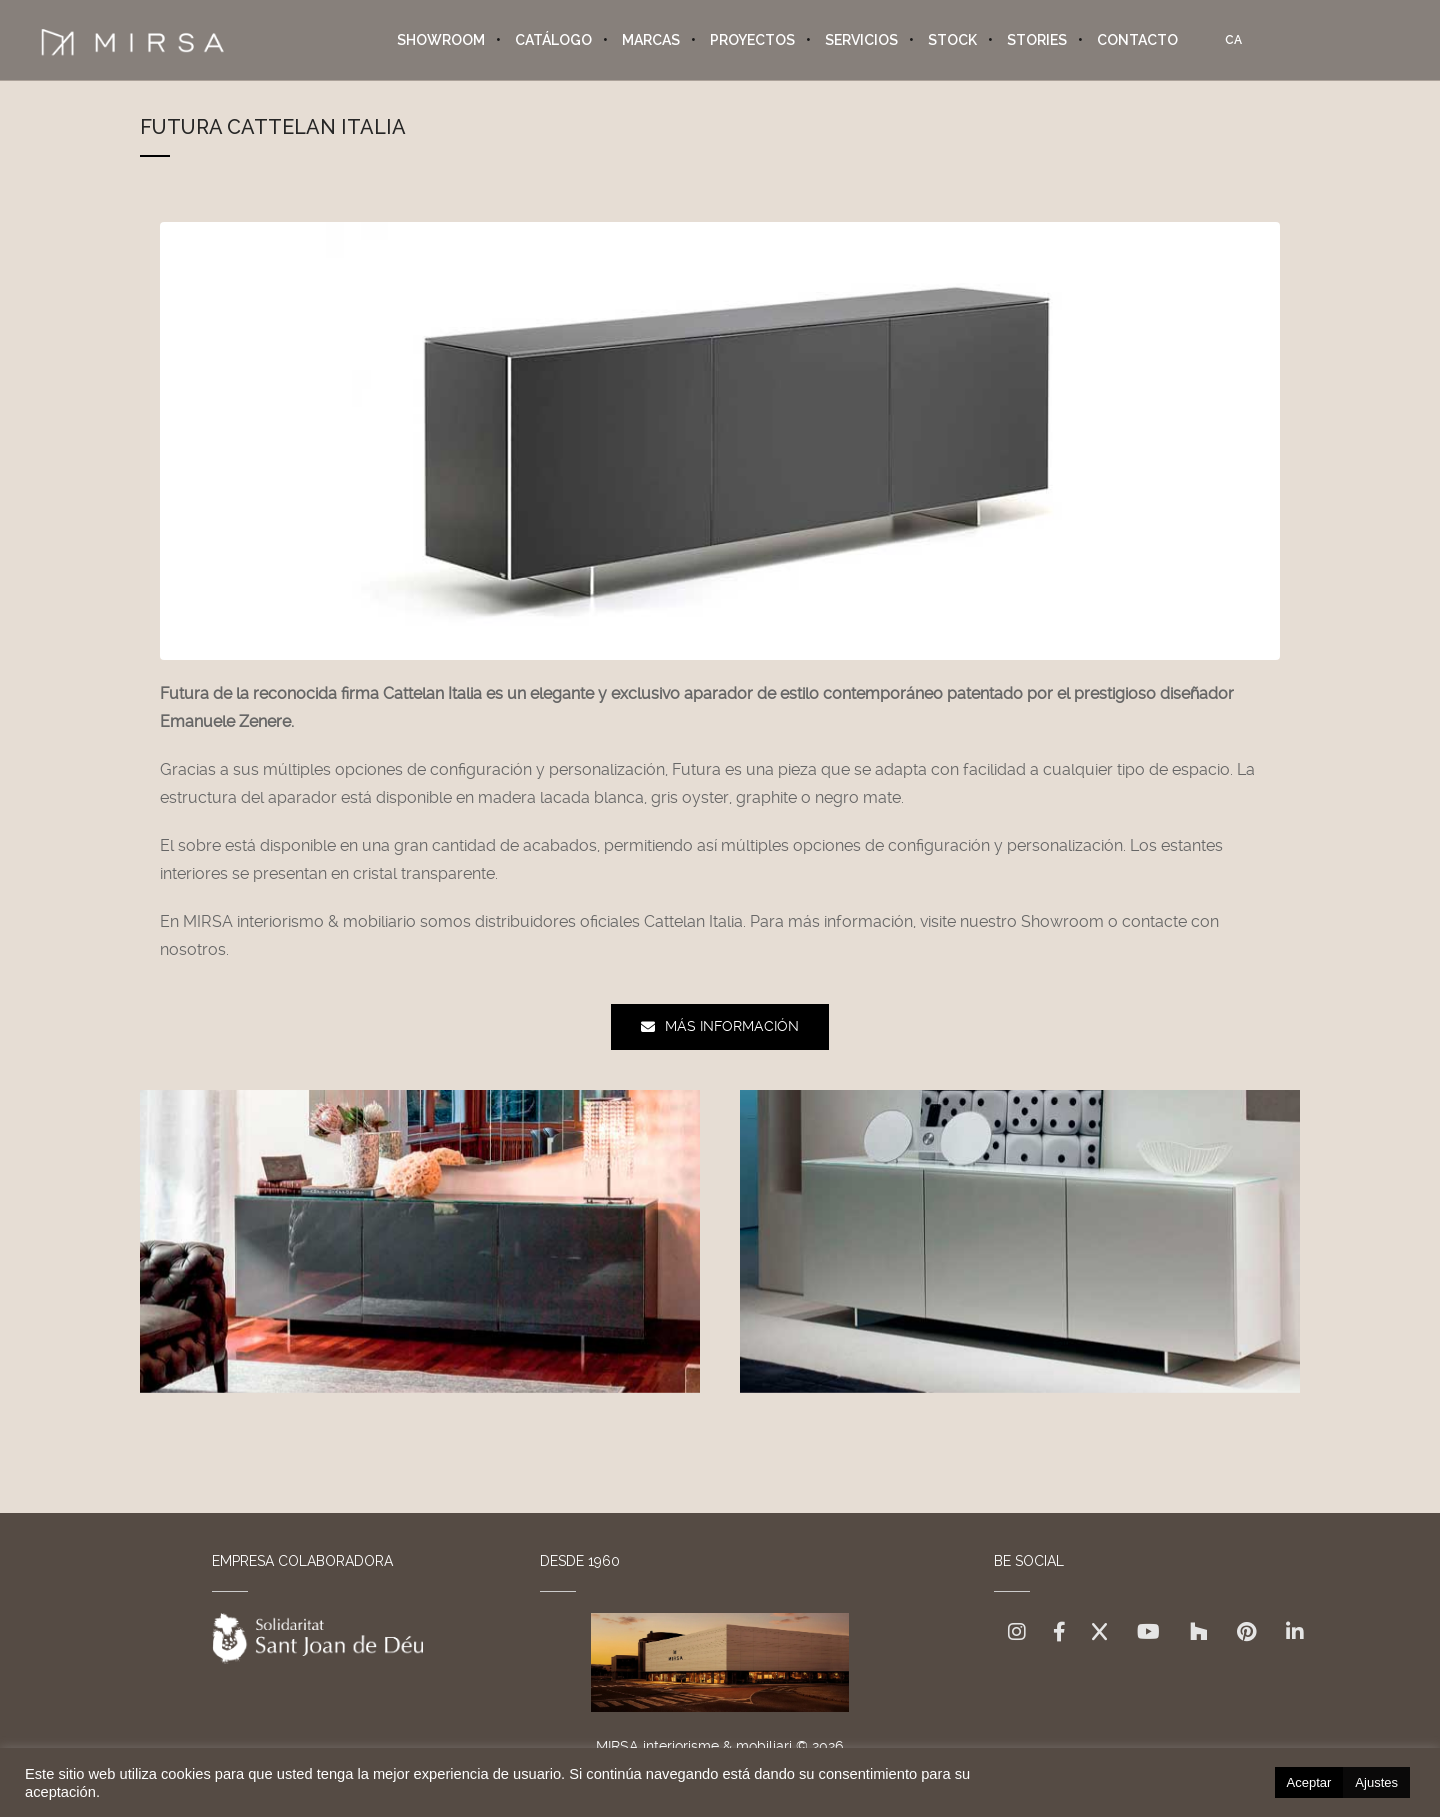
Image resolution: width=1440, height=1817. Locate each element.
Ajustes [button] (1376, 1782)
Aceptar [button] (1309, 1782)
